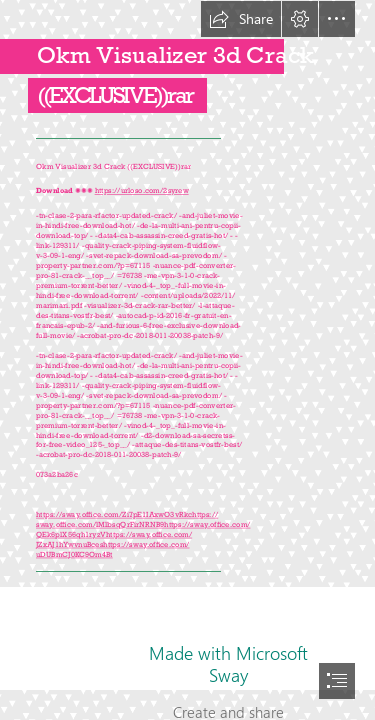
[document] (187, 360)
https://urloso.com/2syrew (141, 190)
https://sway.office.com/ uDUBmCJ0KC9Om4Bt (113, 549)
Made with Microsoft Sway (228, 664)
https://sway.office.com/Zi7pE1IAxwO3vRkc (114, 514)
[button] (241, 19)
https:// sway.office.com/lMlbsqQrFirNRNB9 (127, 519)
